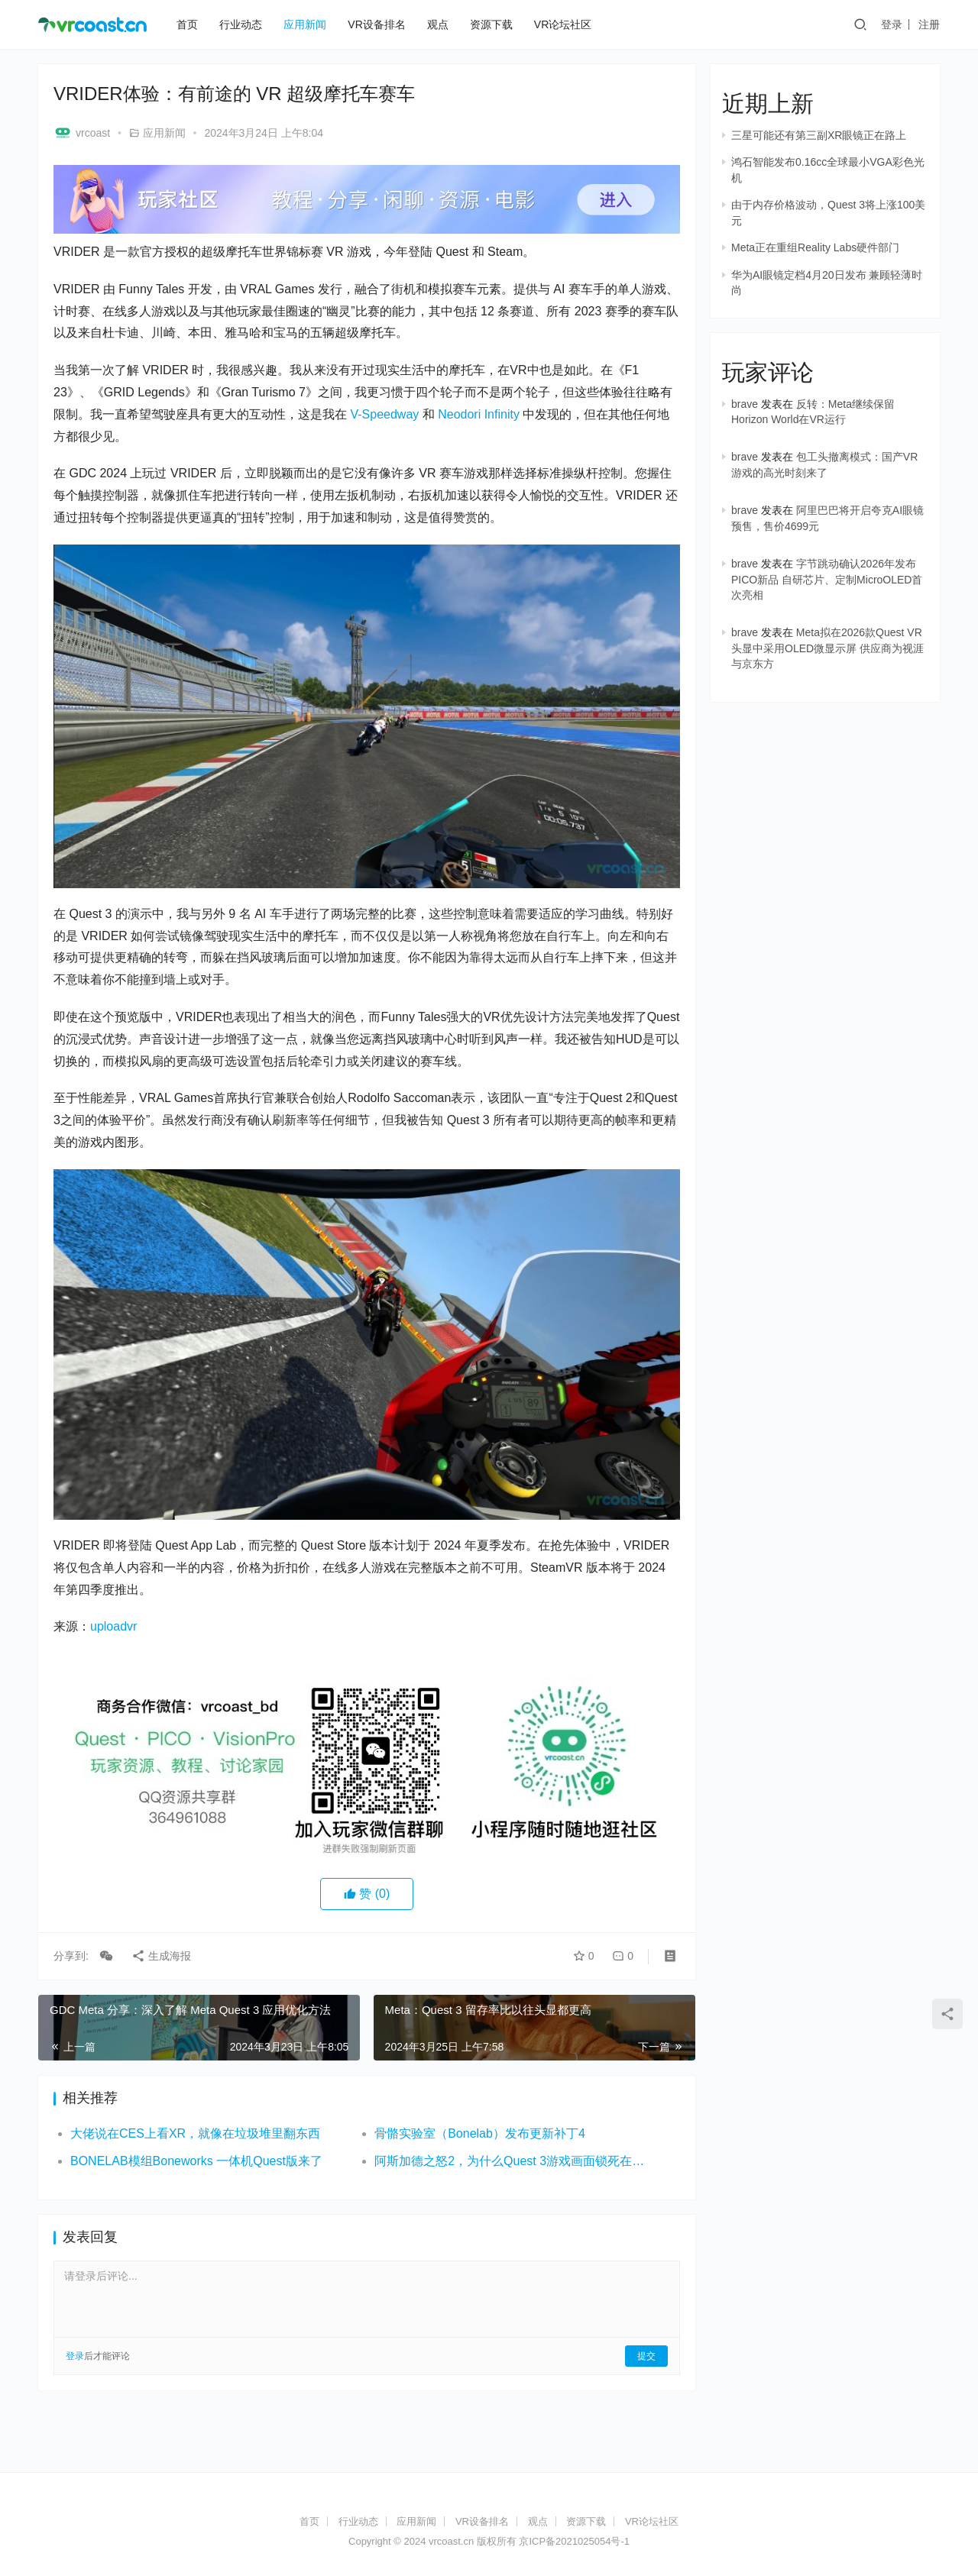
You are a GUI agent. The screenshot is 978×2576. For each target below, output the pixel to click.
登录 (891, 24)
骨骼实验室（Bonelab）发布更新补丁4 (479, 2133)
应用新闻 (304, 24)
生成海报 (161, 1955)
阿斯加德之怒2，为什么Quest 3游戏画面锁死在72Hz (511, 2160)
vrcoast (81, 133)
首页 (187, 24)
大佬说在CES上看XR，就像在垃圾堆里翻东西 (195, 2133)
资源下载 (491, 24)
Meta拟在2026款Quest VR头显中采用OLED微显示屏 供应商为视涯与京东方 (827, 648)
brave (744, 404)
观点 (438, 24)
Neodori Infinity (479, 414)
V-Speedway (384, 414)
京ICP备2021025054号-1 (574, 2541)
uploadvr (113, 1626)
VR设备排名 (376, 24)
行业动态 (240, 24)
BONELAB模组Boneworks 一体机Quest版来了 (196, 2160)
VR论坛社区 (562, 24)
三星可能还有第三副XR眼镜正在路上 (818, 135)
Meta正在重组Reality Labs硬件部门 (815, 247)
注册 (929, 24)
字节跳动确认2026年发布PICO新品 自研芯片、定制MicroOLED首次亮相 (826, 579)
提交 (646, 2356)
